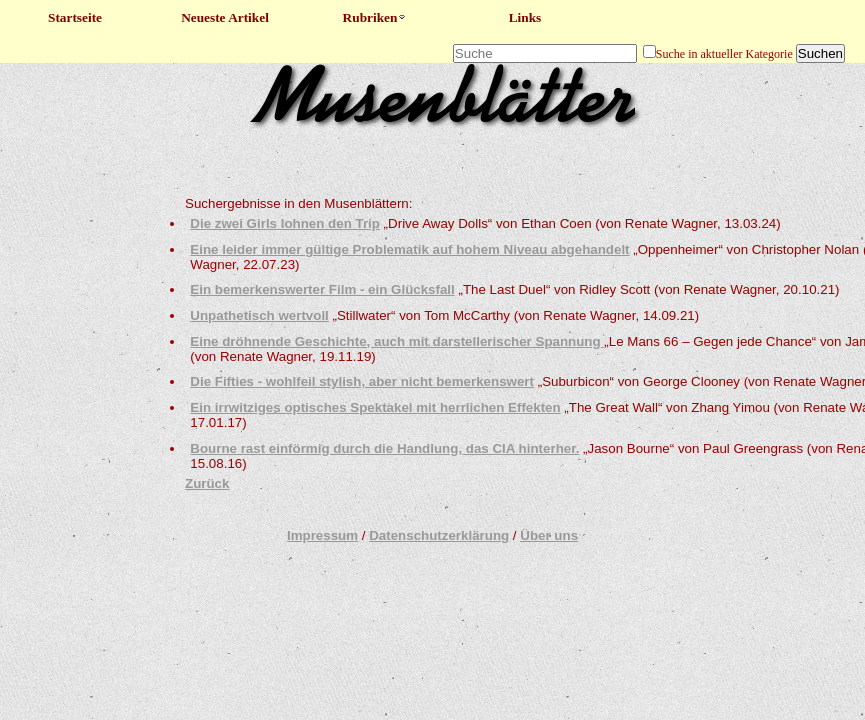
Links (525, 17)
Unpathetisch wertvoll (259, 315)
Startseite (75, 17)
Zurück (207, 483)
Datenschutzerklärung (439, 535)
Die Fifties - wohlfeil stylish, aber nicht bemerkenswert (362, 381)
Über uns (549, 535)
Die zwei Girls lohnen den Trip (285, 223)
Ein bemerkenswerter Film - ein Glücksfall (322, 289)
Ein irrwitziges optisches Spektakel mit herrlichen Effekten (375, 407)
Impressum (322, 535)
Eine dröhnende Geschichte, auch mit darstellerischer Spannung (397, 341)
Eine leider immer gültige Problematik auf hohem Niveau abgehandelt (409, 249)
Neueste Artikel (225, 17)
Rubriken (375, 17)
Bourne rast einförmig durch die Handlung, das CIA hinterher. (384, 448)
